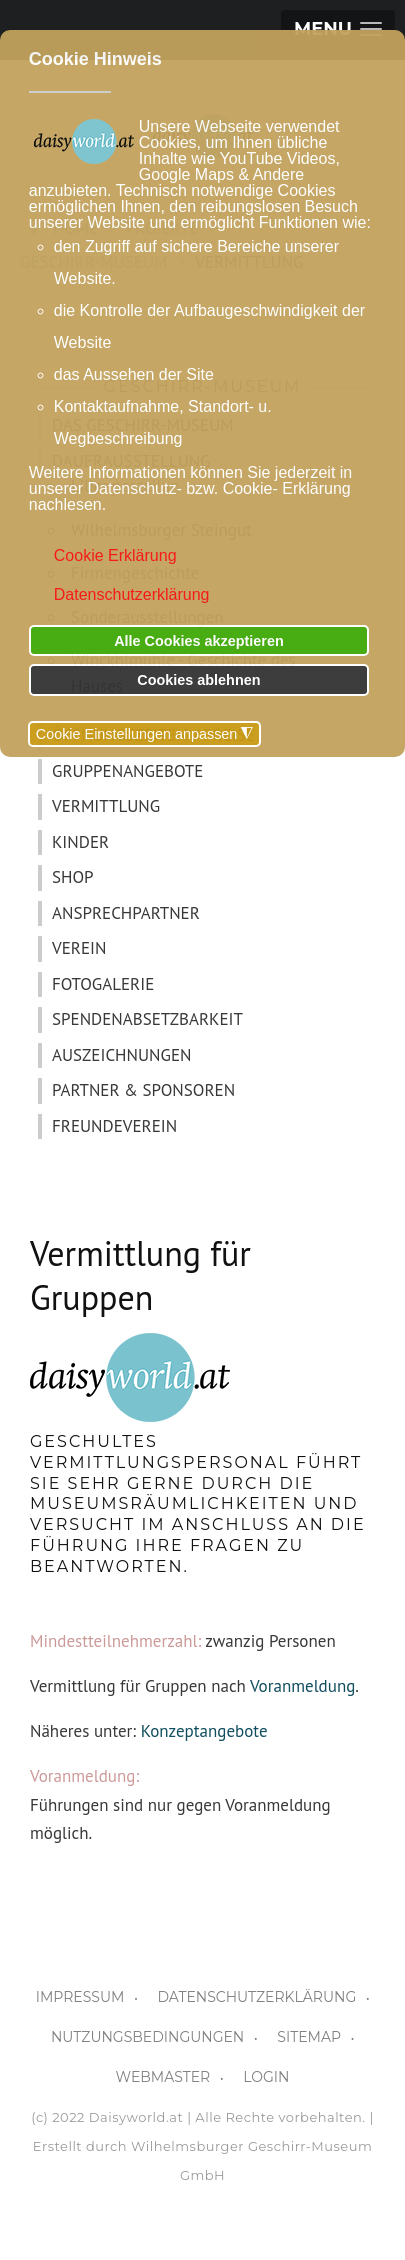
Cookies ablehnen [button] (198, 680)
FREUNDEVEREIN (114, 1126)
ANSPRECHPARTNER (126, 913)
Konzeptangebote (204, 1731)
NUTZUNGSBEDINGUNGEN (147, 2037)
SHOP (73, 877)
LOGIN (266, 2077)
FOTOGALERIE (103, 984)
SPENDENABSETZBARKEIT (147, 1019)
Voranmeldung (302, 1686)
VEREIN (79, 948)
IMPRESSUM (80, 1997)
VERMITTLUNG (106, 806)
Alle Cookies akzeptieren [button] (199, 641)
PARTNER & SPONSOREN (143, 1090)
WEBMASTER (163, 2077)
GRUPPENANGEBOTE (127, 771)
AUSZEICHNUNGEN (121, 1055)
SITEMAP (309, 2037)
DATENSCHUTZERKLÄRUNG (256, 1997)
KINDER (80, 842)
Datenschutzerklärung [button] (132, 594)
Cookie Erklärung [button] (115, 555)
